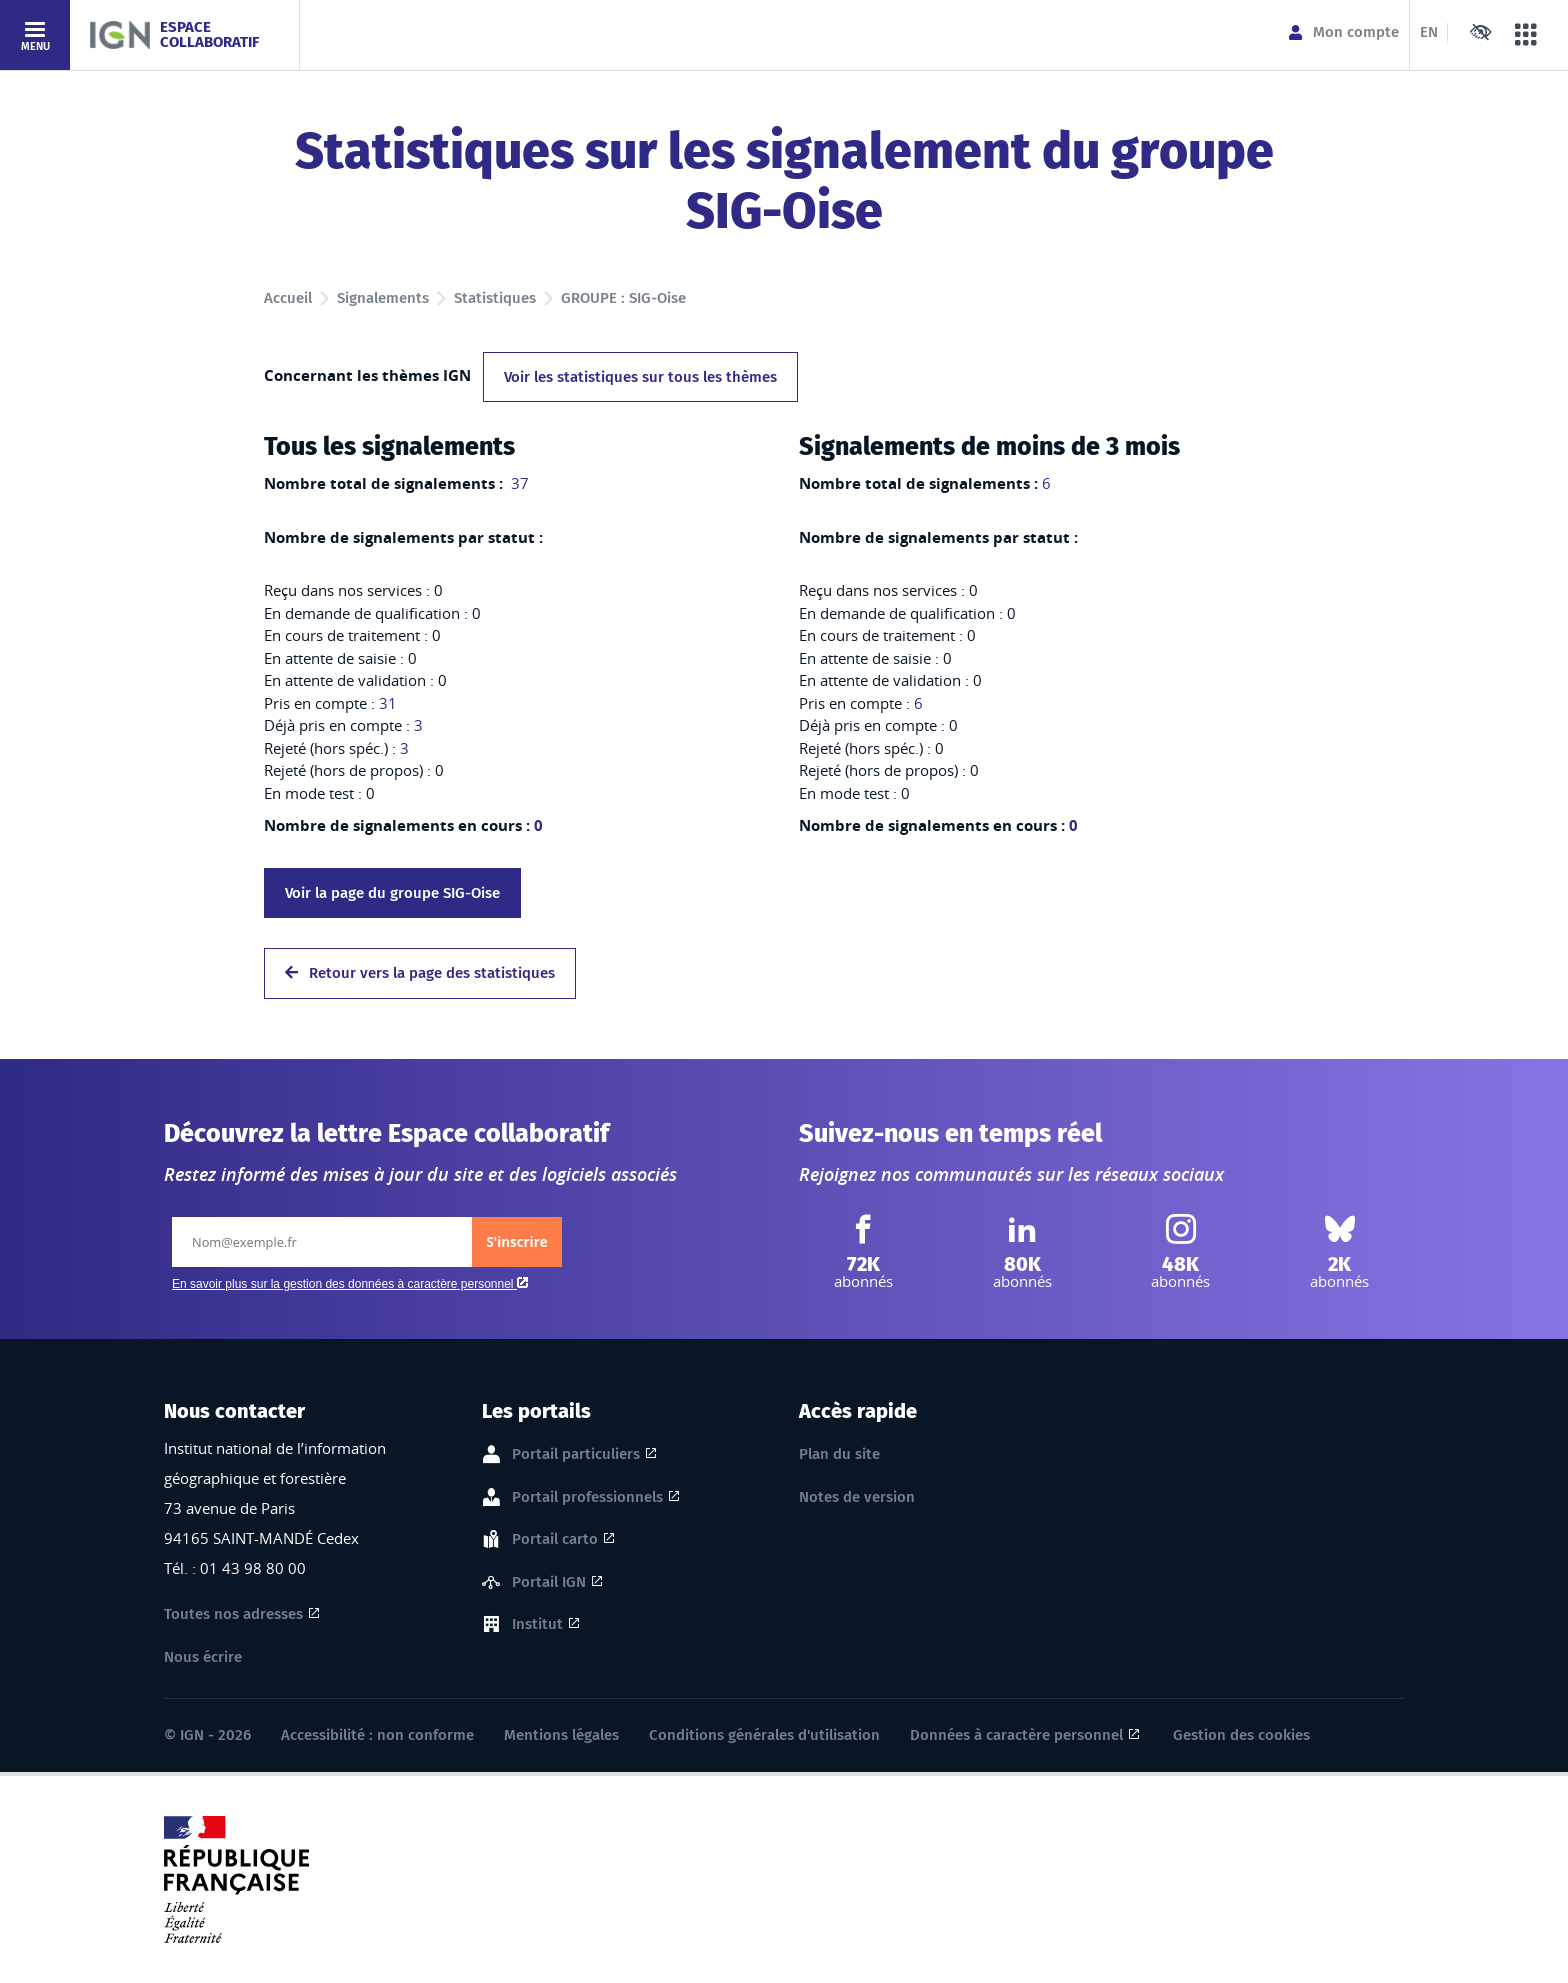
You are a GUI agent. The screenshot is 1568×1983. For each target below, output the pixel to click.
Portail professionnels (587, 1498)
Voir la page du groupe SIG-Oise (392, 893)
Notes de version (857, 1497)
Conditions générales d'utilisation (764, 1735)
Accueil (288, 298)
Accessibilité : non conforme (377, 1735)
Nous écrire (203, 1657)
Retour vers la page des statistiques (420, 973)
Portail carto (555, 1540)
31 (388, 703)
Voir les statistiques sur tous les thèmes (640, 377)
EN (1429, 32)
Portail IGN (549, 1583)
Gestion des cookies (1241, 1735)
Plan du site (839, 1454)
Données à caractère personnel (1016, 1735)
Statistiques (495, 298)
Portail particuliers (576, 1455)
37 (518, 483)
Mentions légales (561, 1735)
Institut (537, 1625)
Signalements (383, 298)
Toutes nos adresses (233, 1614)
